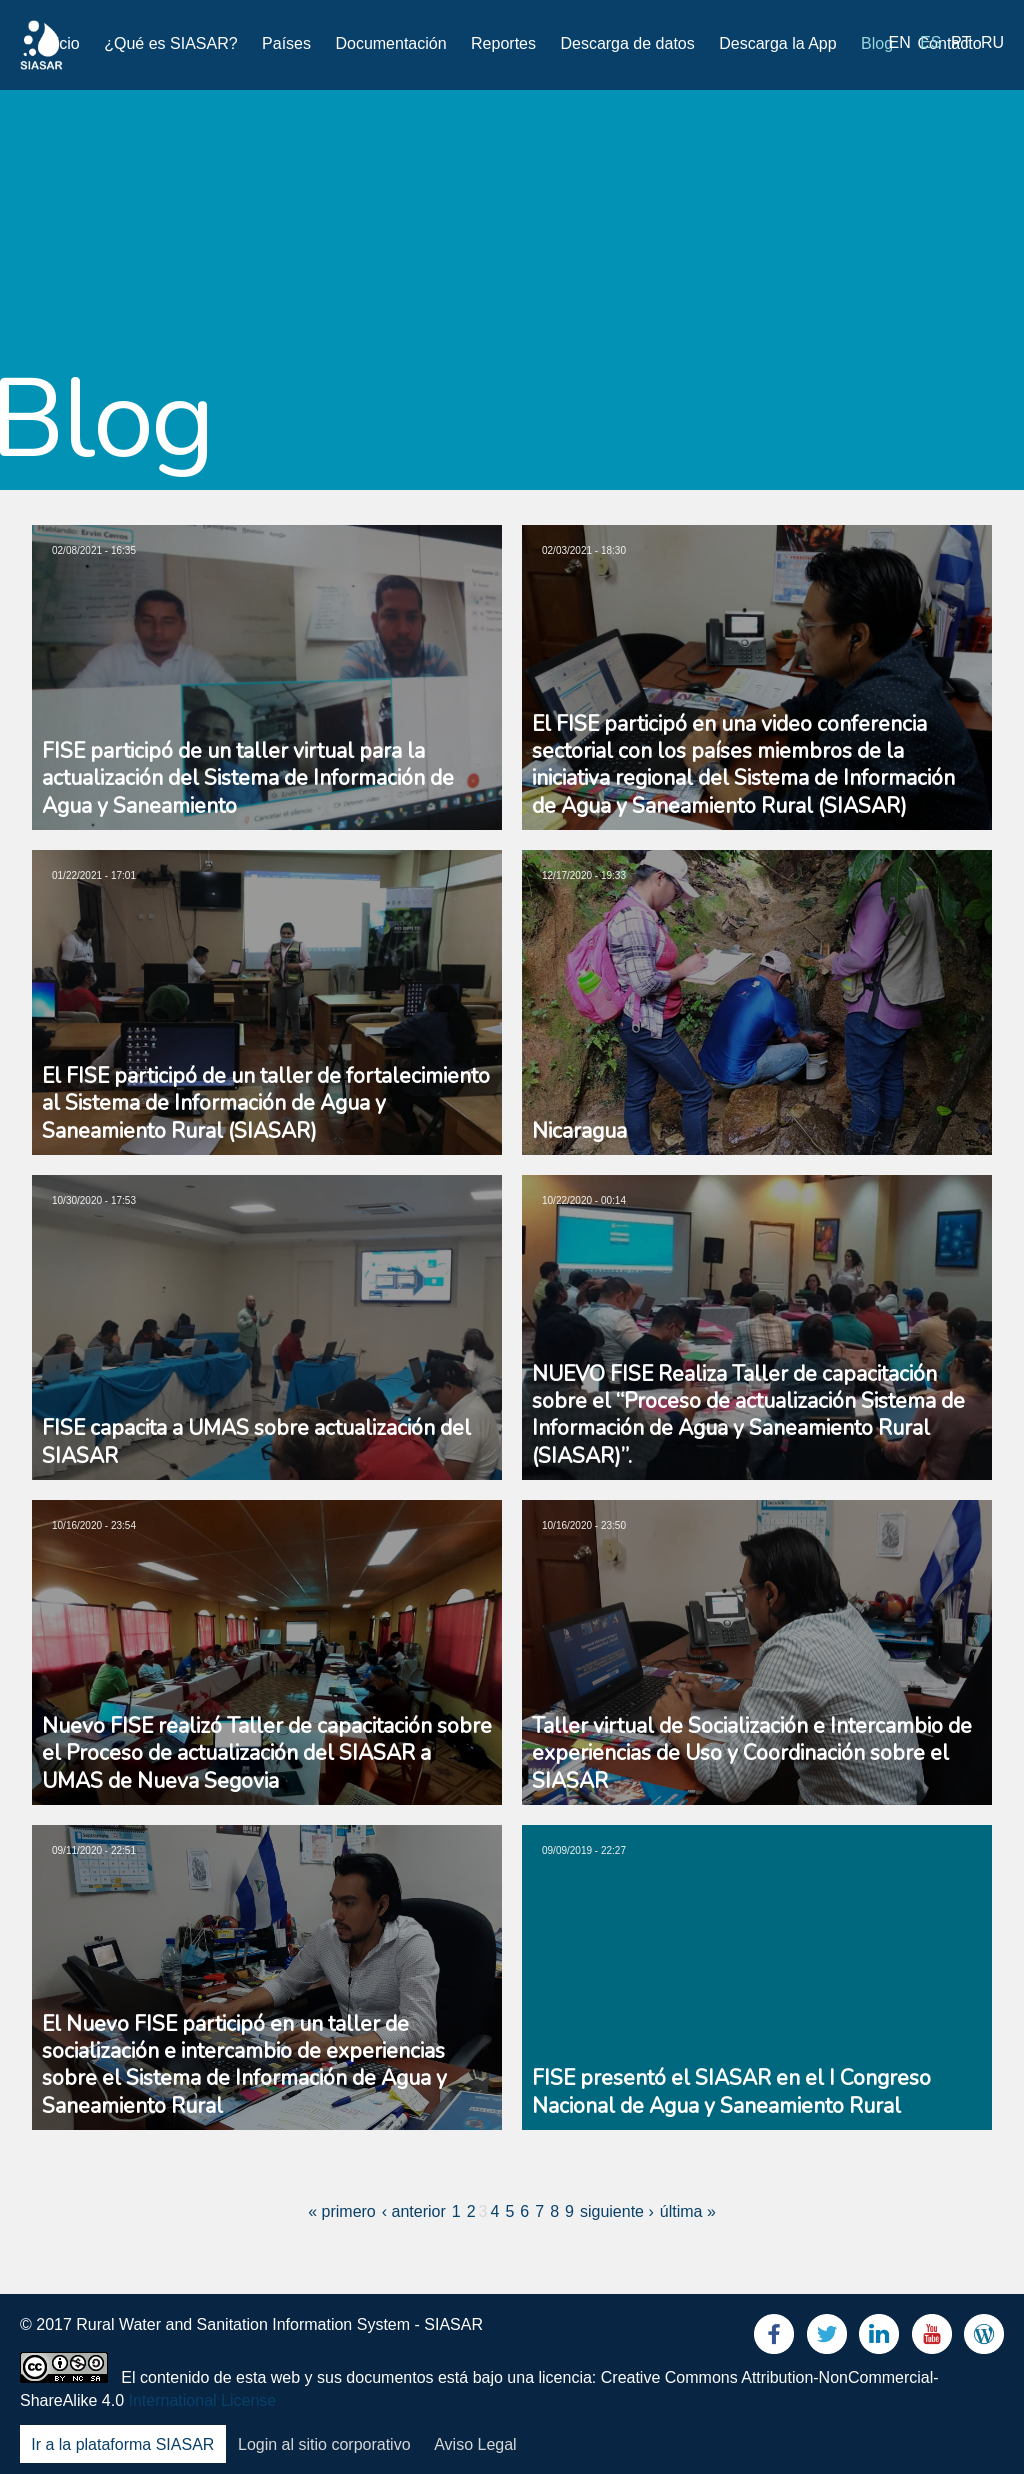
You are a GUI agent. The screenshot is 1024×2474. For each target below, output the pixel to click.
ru (992, 42)
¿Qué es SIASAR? (170, 43)
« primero (342, 2211)
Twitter (827, 2338)
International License (203, 2400)
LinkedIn (879, 2338)
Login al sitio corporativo (324, 2444)
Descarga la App (777, 43)
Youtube (932, 2338)
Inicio (60, 43)
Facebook (774, 2338)
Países (286, 43)
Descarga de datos (627, 43)
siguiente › (617, 2211)
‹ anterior (414, 2211)
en (900, 42)
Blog (877, 43)
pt (961, 42)
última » (688, 2211)
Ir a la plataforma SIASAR (122, 2444)
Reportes (503, 43)
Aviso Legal (475, 2444)
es (930, 42)
